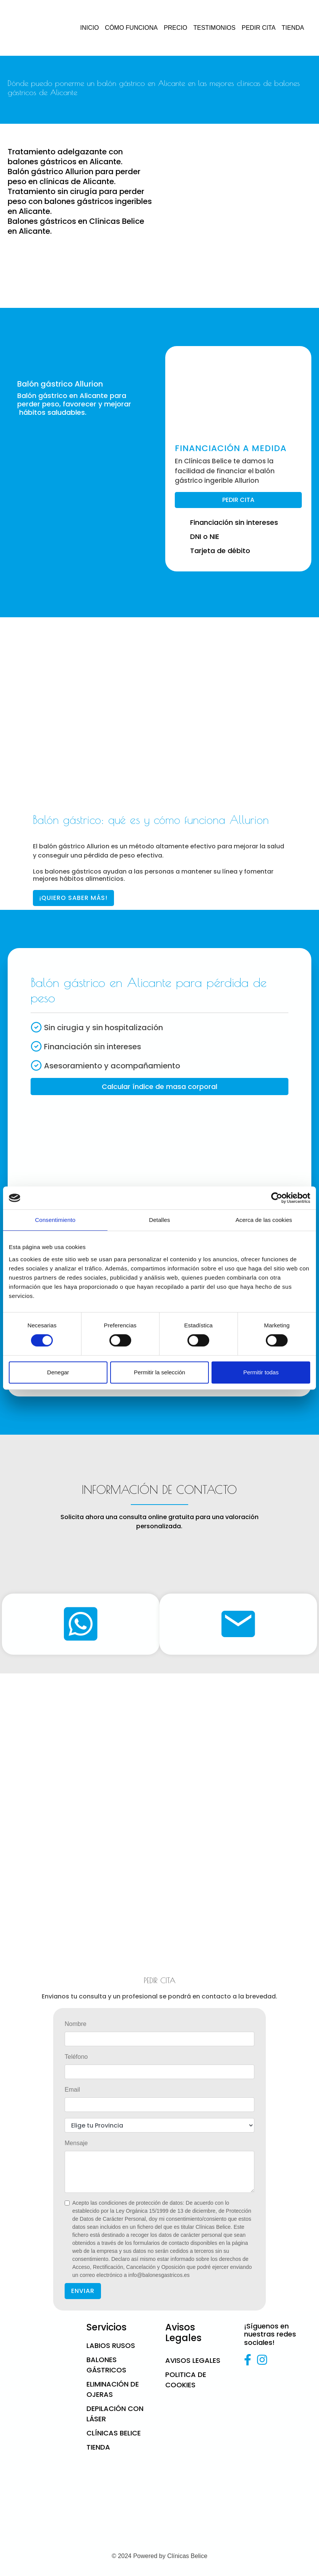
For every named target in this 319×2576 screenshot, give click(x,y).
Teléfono (76, 2056)
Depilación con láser (114, 2414)
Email (72, 2089)
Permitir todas (261, 1372)
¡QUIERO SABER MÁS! (73, 897)
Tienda (98, 2447)
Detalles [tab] (159, 1220)
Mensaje (76, 2143)
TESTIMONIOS (214, 27)
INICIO (89, 27)
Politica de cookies (185, 2380)
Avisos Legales (192, 2360)
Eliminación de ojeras (112, 2389)
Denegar (58, 1372)
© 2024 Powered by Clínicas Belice (159, 2556)
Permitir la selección (159, 1372)
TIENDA (293, 27)
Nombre (75, 2024)
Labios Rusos (110, 2345)
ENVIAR (82, 2290)
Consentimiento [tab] (55, 1220)
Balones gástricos (106, 2365)
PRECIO (175, 27)
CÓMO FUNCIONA (131, 27)
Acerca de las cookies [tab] (264, 1220)
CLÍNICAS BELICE (113, 2433)
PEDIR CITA (259, 27)
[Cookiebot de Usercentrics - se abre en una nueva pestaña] (276, 1198)
